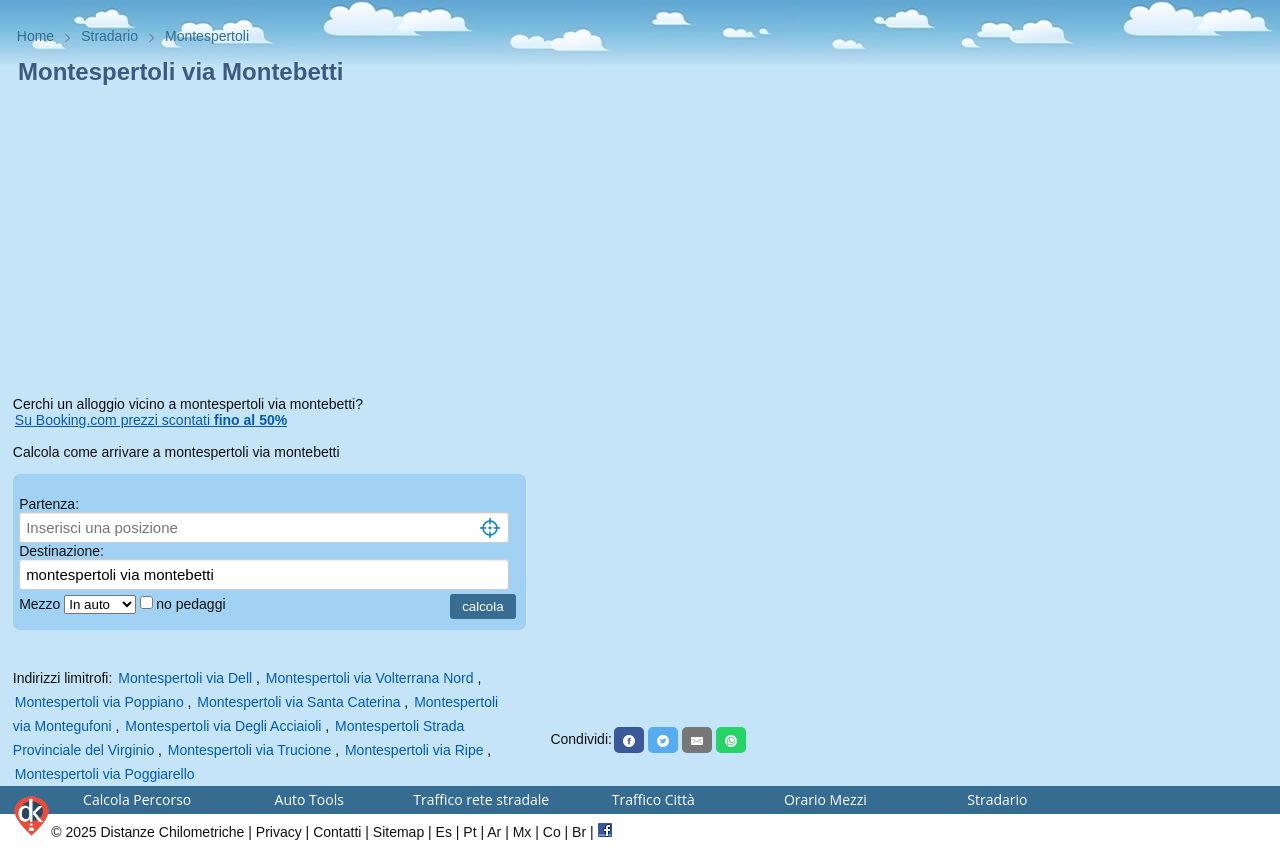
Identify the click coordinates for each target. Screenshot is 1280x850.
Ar (494, 832)
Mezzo (41, 604)
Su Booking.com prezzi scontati (151, 420)
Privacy (279, 832)
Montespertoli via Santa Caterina (298, 702)
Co (552, 832)
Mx (522, 832)
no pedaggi (192, 604)
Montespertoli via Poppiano (99, 702)
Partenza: (49, 504)
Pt (469, 832)
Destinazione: (61, 551)
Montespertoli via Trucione (249, 750)
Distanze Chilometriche (172, 832)
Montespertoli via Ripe (414, 750)
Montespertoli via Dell (185, 678)
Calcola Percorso (137, 799)
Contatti (337, 832)
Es (444, 832)
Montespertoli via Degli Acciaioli (223, 726)
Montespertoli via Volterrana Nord (370, 678)
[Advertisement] (275, 244)
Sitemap (398, 832)
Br (579, 832)
